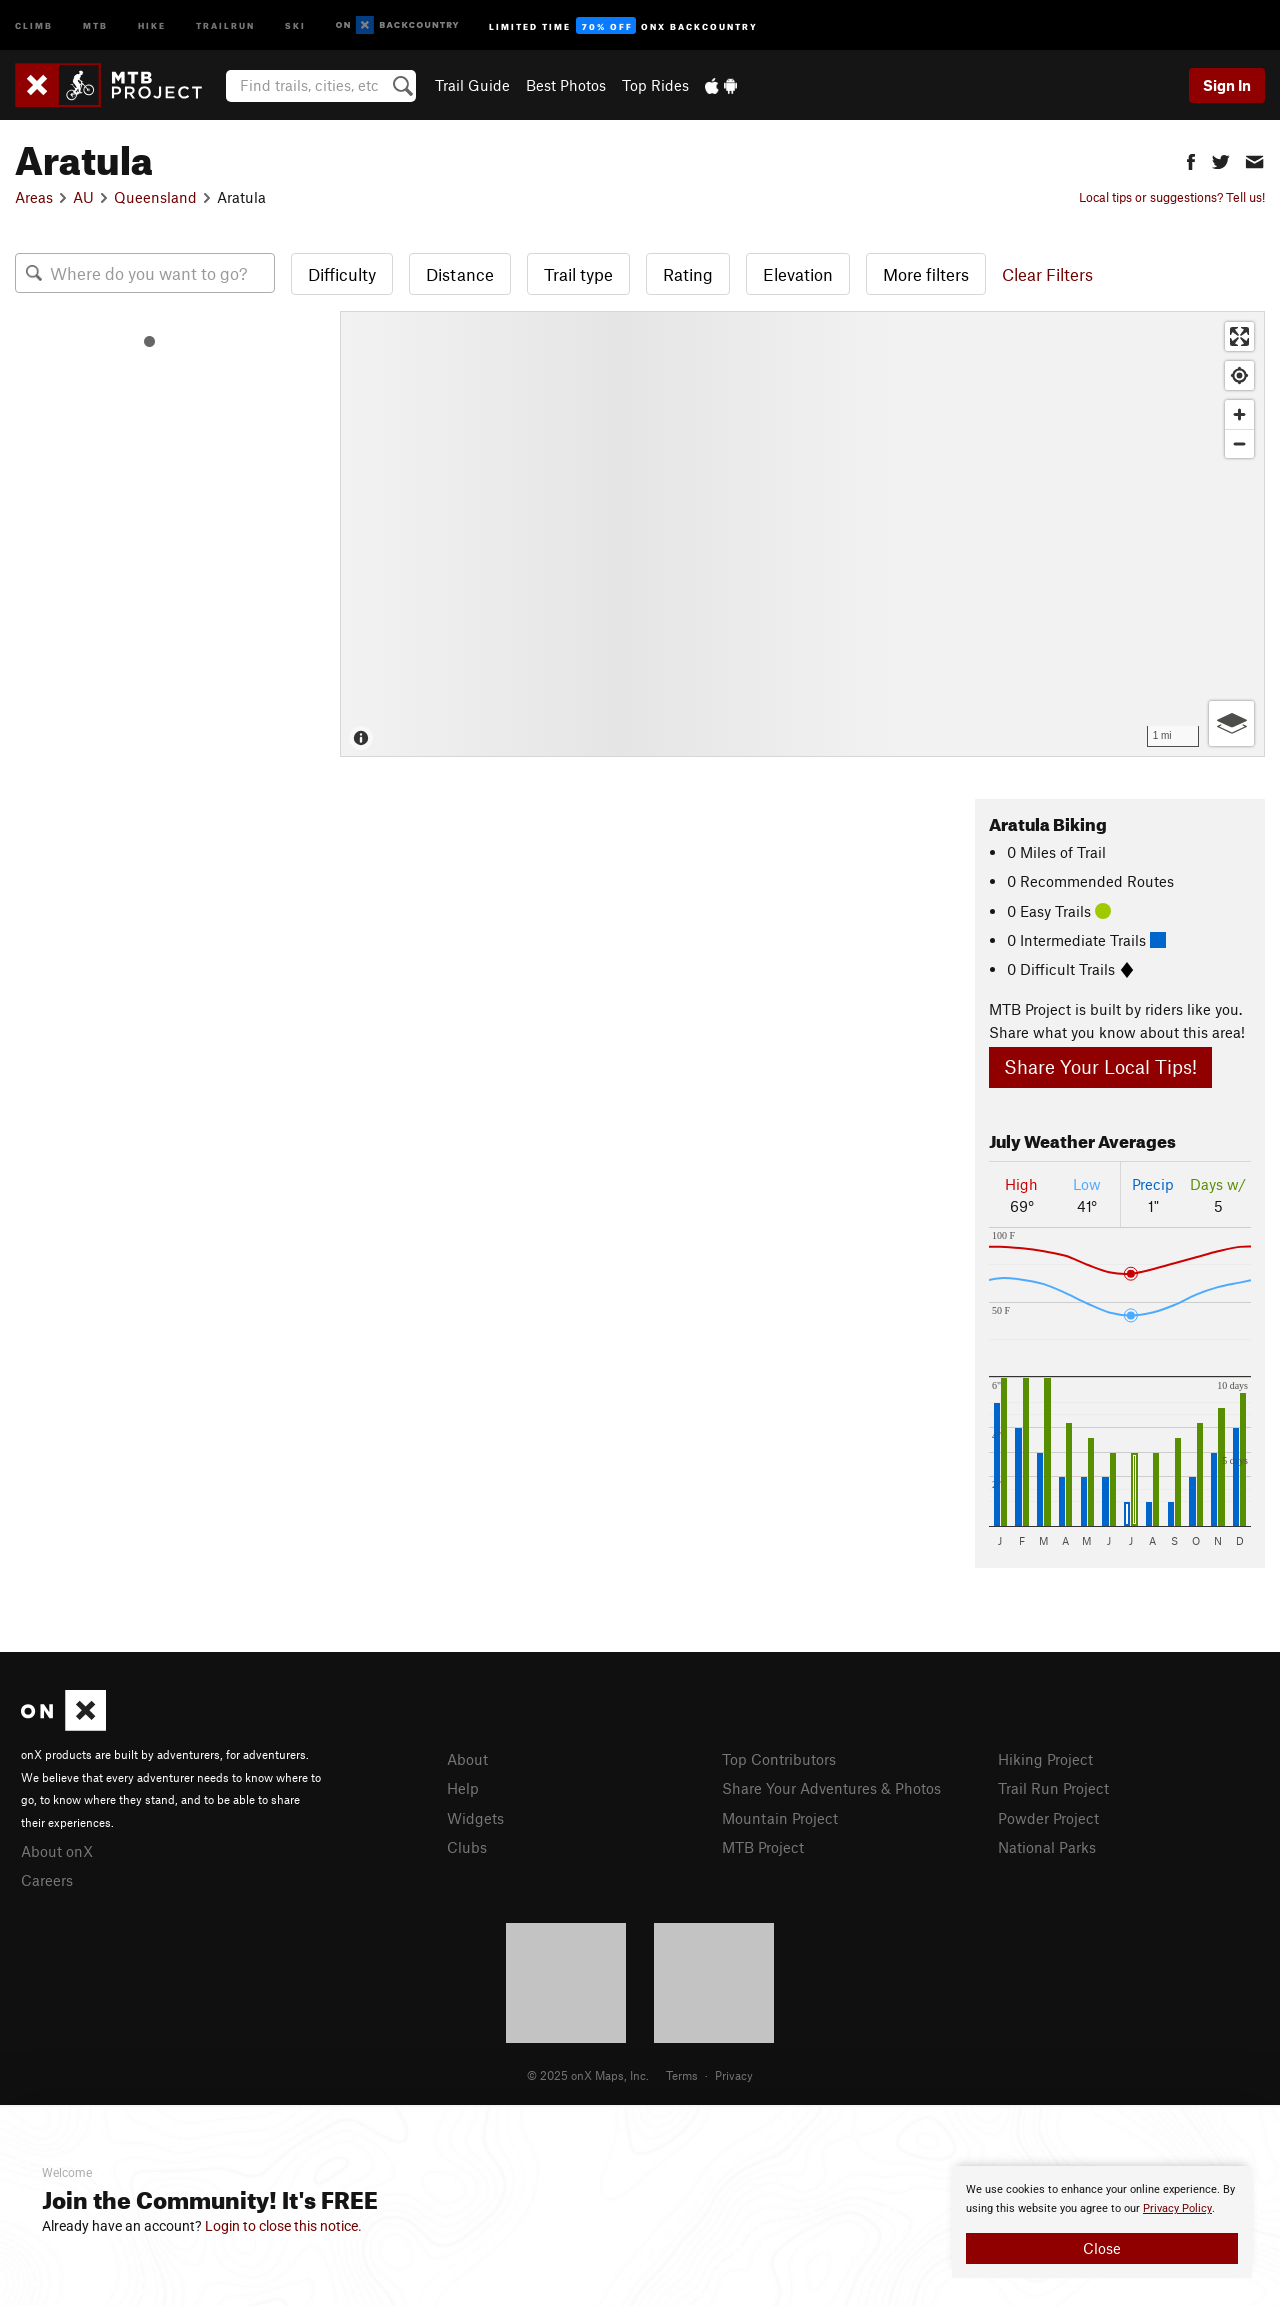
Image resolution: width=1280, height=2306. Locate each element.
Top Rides (655, 85)
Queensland (155, 197)
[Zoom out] (1239, 443)
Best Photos (566, 85)
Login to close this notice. (283, 2226)
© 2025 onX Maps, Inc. (588, 2075)
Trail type (578, 274)
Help (463, 1788)
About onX (57, 1851)
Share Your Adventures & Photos (831, 1788)
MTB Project (763, 1847)
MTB (95, 24)
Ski (295, 24)
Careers (47, 1880)
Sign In (1227, 85)
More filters (926, 274)
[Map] (802, 534)
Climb (34, 24)
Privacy (734, 2075)
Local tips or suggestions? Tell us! (1172, 197)
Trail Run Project (1053, 1788)
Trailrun (225, 24)
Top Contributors (779, 1759)
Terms (682, 2075)
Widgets (475, 1818)
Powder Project (1048, 1818)
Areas (34, 197)
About (467, 1759)
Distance (460, 274)
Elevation (798, 274)
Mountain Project (780, 1818)
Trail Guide (472, 85)
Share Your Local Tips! (1100, 1066)
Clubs (467, 1847)
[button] (1191, 159)
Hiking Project (1045, 1759)
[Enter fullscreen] (1239, 336)
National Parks (1047, 1847)
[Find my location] (1239, 375)
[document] (1102, 2222)
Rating (688, 274)
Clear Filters (1047, 274)
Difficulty (342, 274)
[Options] (1231, 723)
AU (83, 197)
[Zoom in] (1239, 414)
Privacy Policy (1177, 2208)
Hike (152, 24)
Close (1102, 2248)
